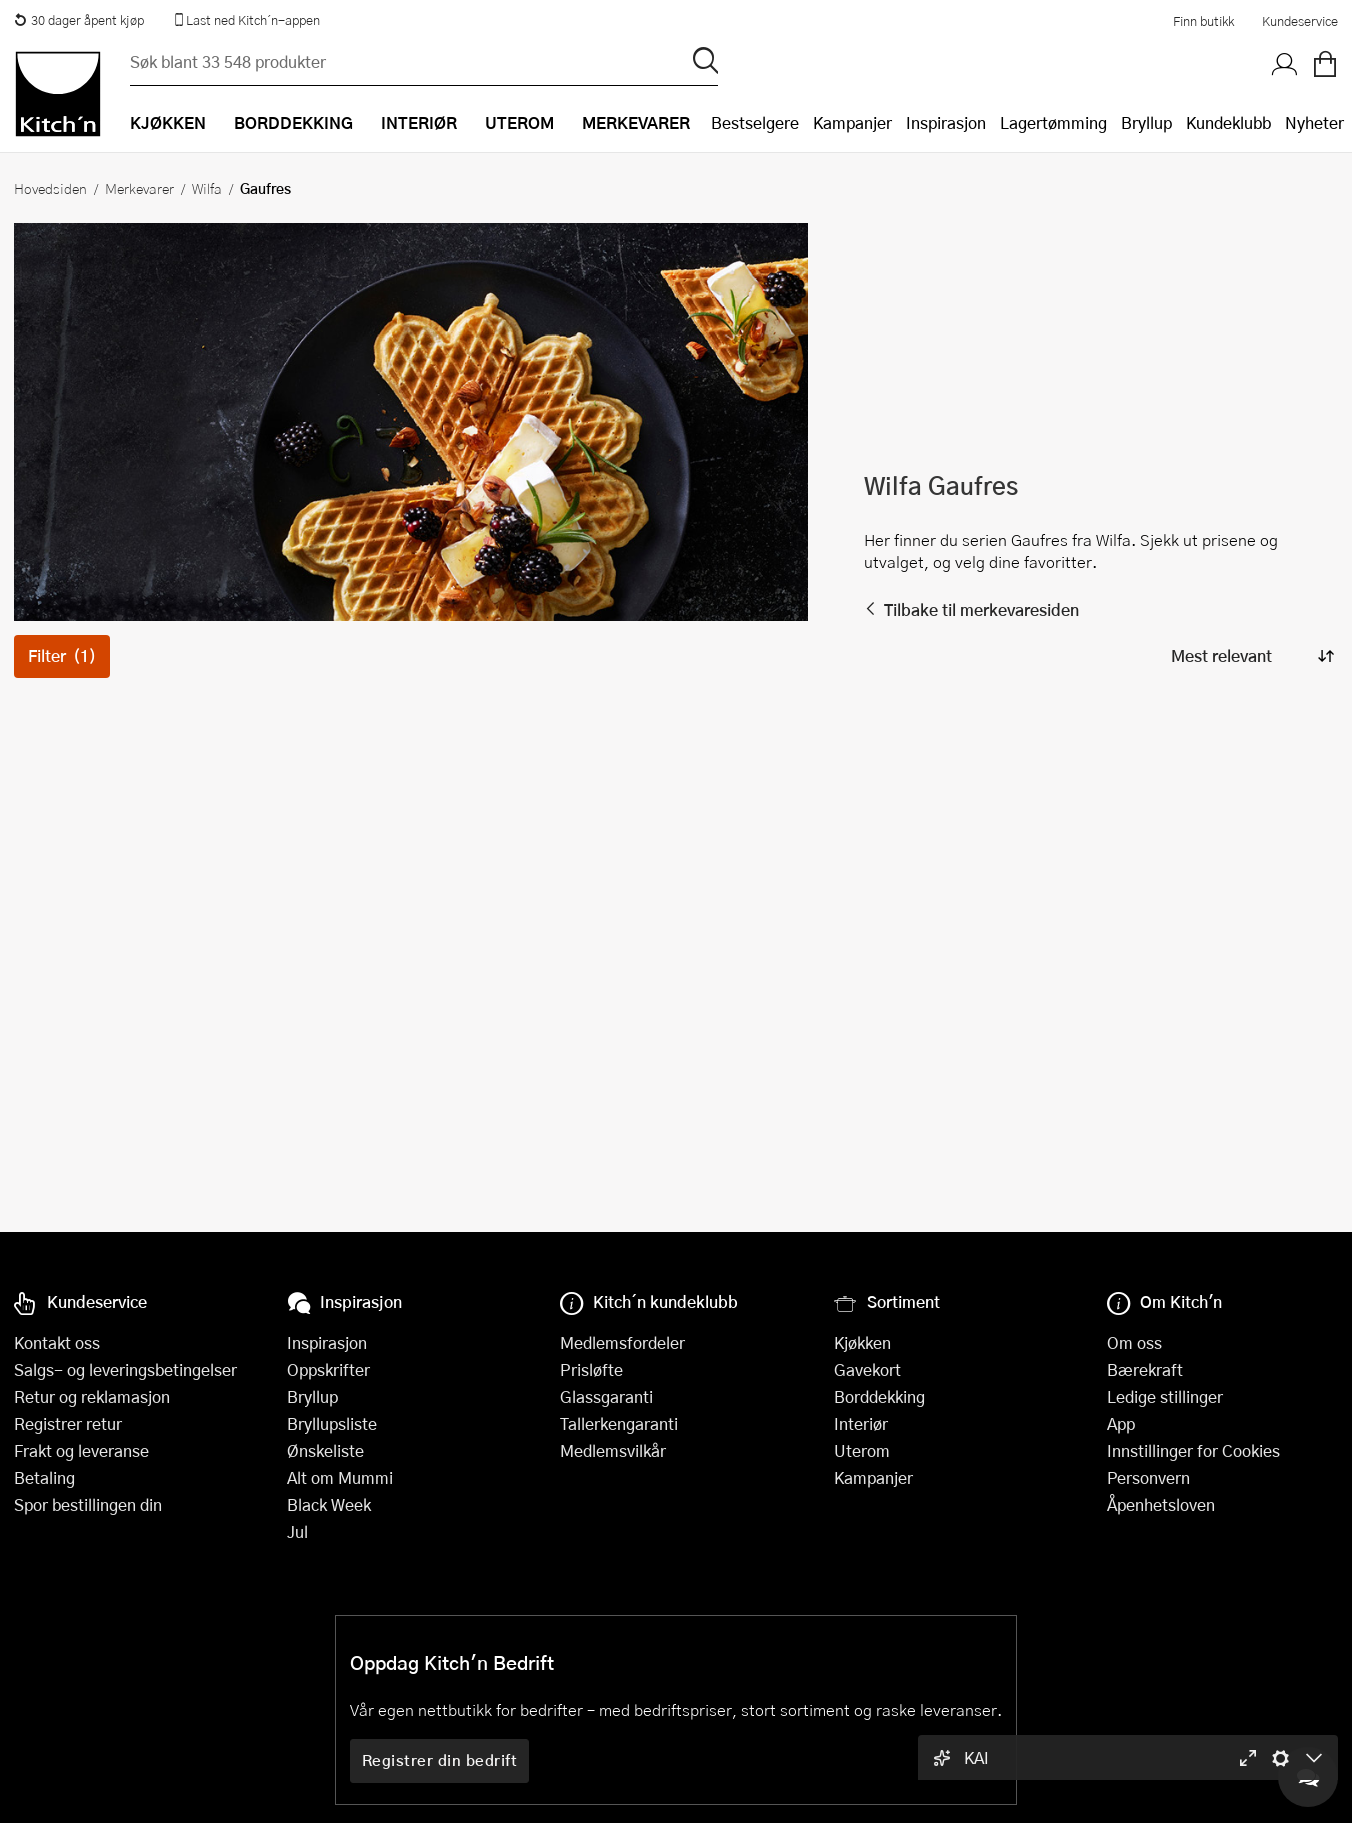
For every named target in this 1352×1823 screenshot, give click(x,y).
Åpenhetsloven (1161, 1504)
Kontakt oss (57, 1342)
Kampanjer (852, 122)
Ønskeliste (325, 1450)
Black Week (329, 1504)
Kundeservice (1300, 21)
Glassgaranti (606, 1396)
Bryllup (1146, 122)
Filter (62, 655)
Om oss (1134, 1342)
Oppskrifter (328, 1369)
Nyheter (1314, 122)
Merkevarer (139, 188)
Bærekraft (1145, 1369)
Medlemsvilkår (613, 1450)
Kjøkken (862, 1342)
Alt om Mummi (340, 1477)
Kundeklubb (1228, 122)
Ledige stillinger (1165, 1396)
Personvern (1148, 1477)
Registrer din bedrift (440, 1760)
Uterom (862, 1450)
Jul (297, 1531)
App (1121, 1423)
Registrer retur (68, 1423)
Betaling (44, 1477)
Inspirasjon (946, 122)
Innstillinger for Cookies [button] (1193, 1450)
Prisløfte (591, 1369)
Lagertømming (1053, 122)
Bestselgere (755, 122)
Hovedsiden (50, 188)
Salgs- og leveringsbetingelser (125, 1369)
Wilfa (207, 188)
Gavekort (867, 1369)
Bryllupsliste (332, 1423)
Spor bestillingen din (88, 1504)
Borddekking (879, 1396)
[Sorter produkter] (1251, 656)
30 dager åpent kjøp (79, 20)
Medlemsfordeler (622, 1342)
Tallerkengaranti (619, 1423)
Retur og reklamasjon (92, 1396)
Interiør (861, 1423)
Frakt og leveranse (81, 1450)
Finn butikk (1203, 21)
